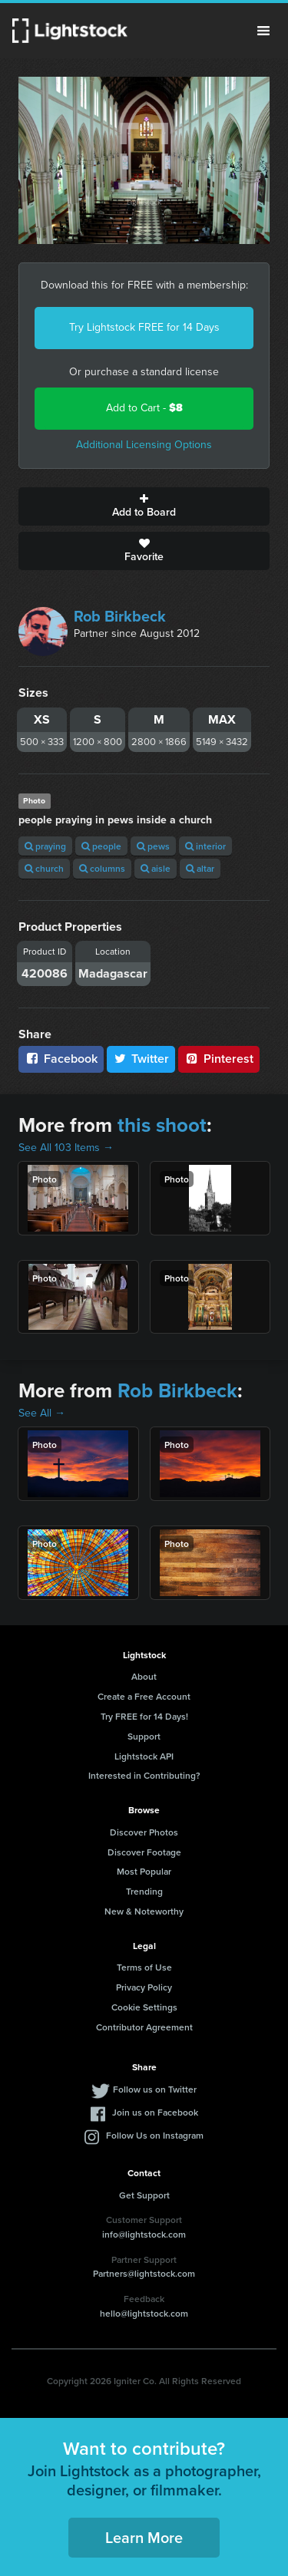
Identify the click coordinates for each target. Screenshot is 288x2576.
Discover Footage (144, 1852)
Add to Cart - (144, 408)
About (144, 1676)
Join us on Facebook (155, 2112)
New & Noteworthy (144, 1911)
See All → (41, 1413)
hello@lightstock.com (144, 2313)
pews (153, 846)
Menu (263, 30)
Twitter (141, 1058)
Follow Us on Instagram (155, 2135)
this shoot (162, 1125)
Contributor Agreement (144, 2026)
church (44, 868)
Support (144, 1736)
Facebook (61, 1058)
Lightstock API (144, 1756)
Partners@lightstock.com (144, 2273)
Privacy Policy (144, 1987)
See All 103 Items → (66, 1148)
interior (205, 846)
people (101, 846)
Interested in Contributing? (144, 1775)
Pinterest (218, 1058)
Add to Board (144, 506)
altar (200, 868)
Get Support (144, 2195)
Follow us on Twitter (155, 2089)
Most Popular (144, 1871)
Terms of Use (144, 1967)
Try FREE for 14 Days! (144, 1716)
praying (45, 846)
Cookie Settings (144, 2007)
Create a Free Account (144, 1696)
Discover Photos (144, 1832)
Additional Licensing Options (144, 445)
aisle (155, 868)
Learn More (144, 2537)
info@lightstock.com (144, 2234)
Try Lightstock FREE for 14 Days (144, 327)
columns (102, 868)
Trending (144, 1891)
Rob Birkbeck (120, 616)
